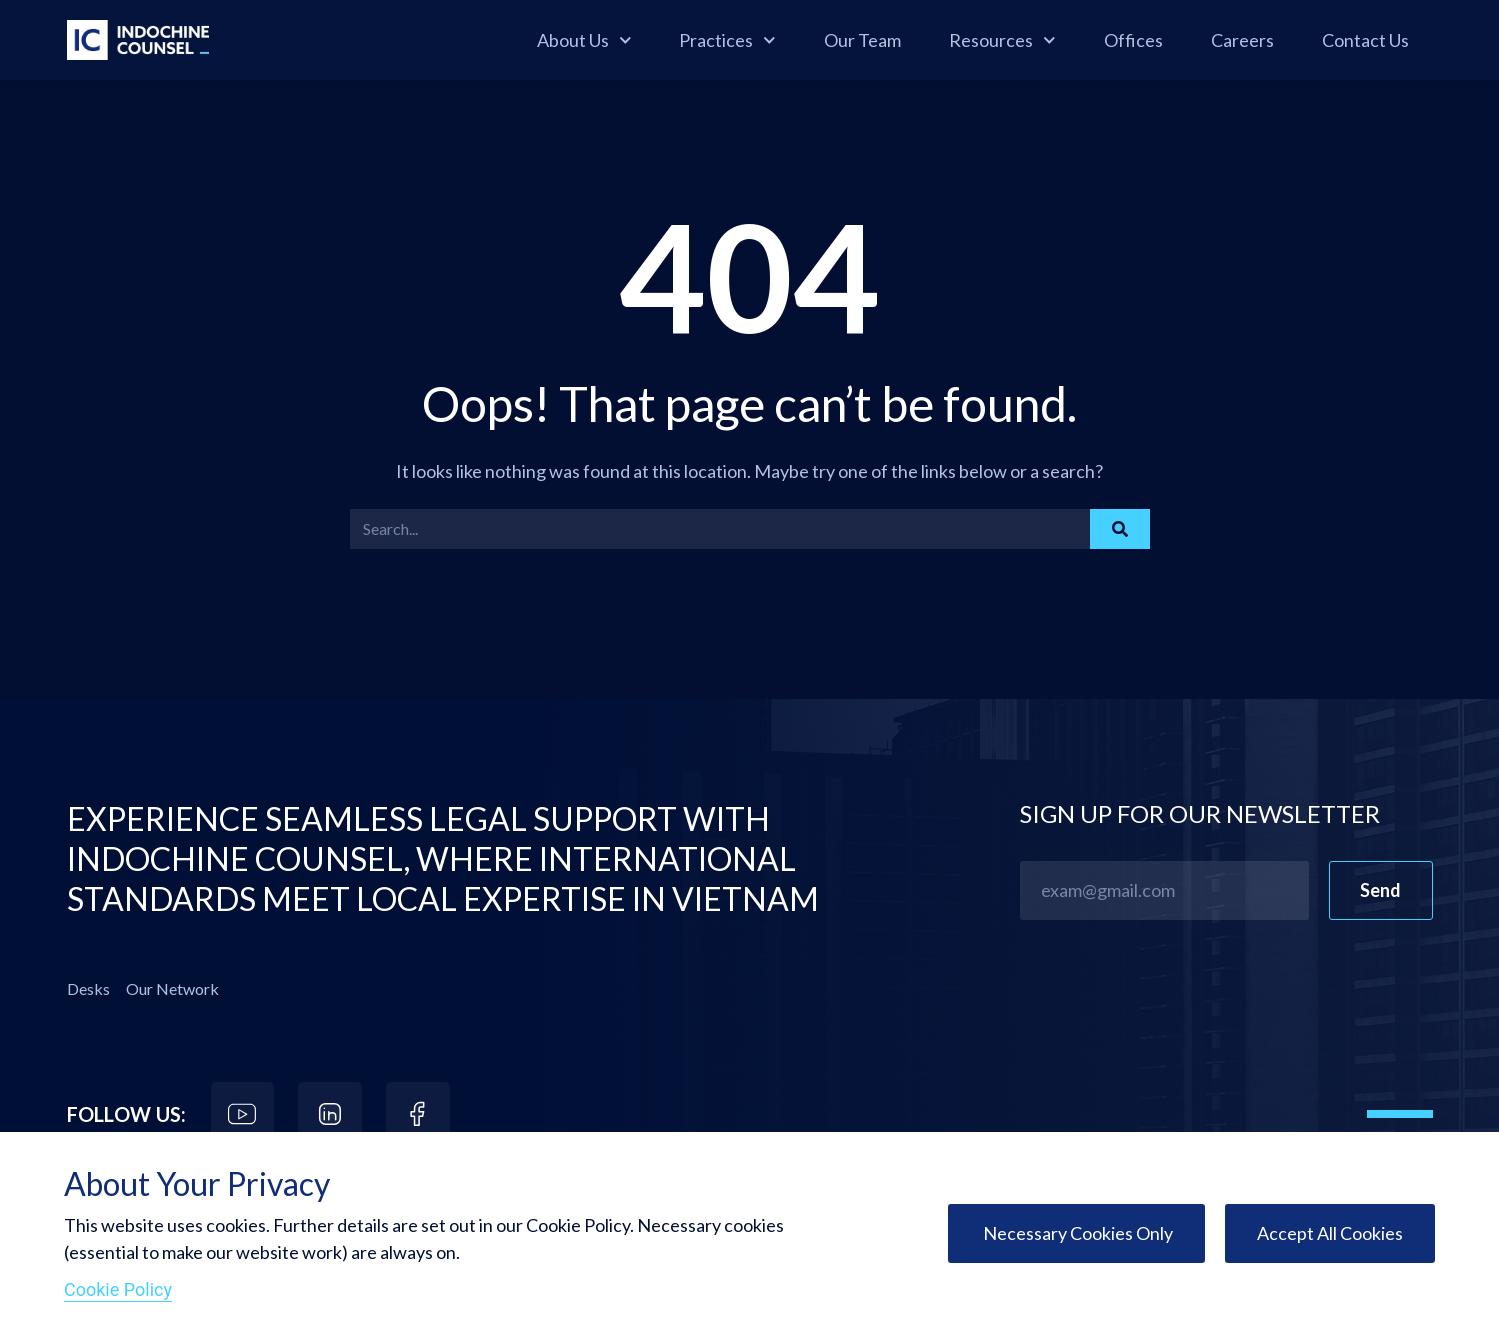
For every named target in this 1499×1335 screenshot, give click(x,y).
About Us (584, 40)
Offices (1133, 40)
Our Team (862, 40)
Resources (1002, 40)
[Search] (1120, 529)
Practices (727, 40)
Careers (1242, 40)
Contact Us (1365, 40)
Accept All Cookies (1330, 1233)
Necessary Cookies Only (1076, 1233)
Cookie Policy (118, 1289)
